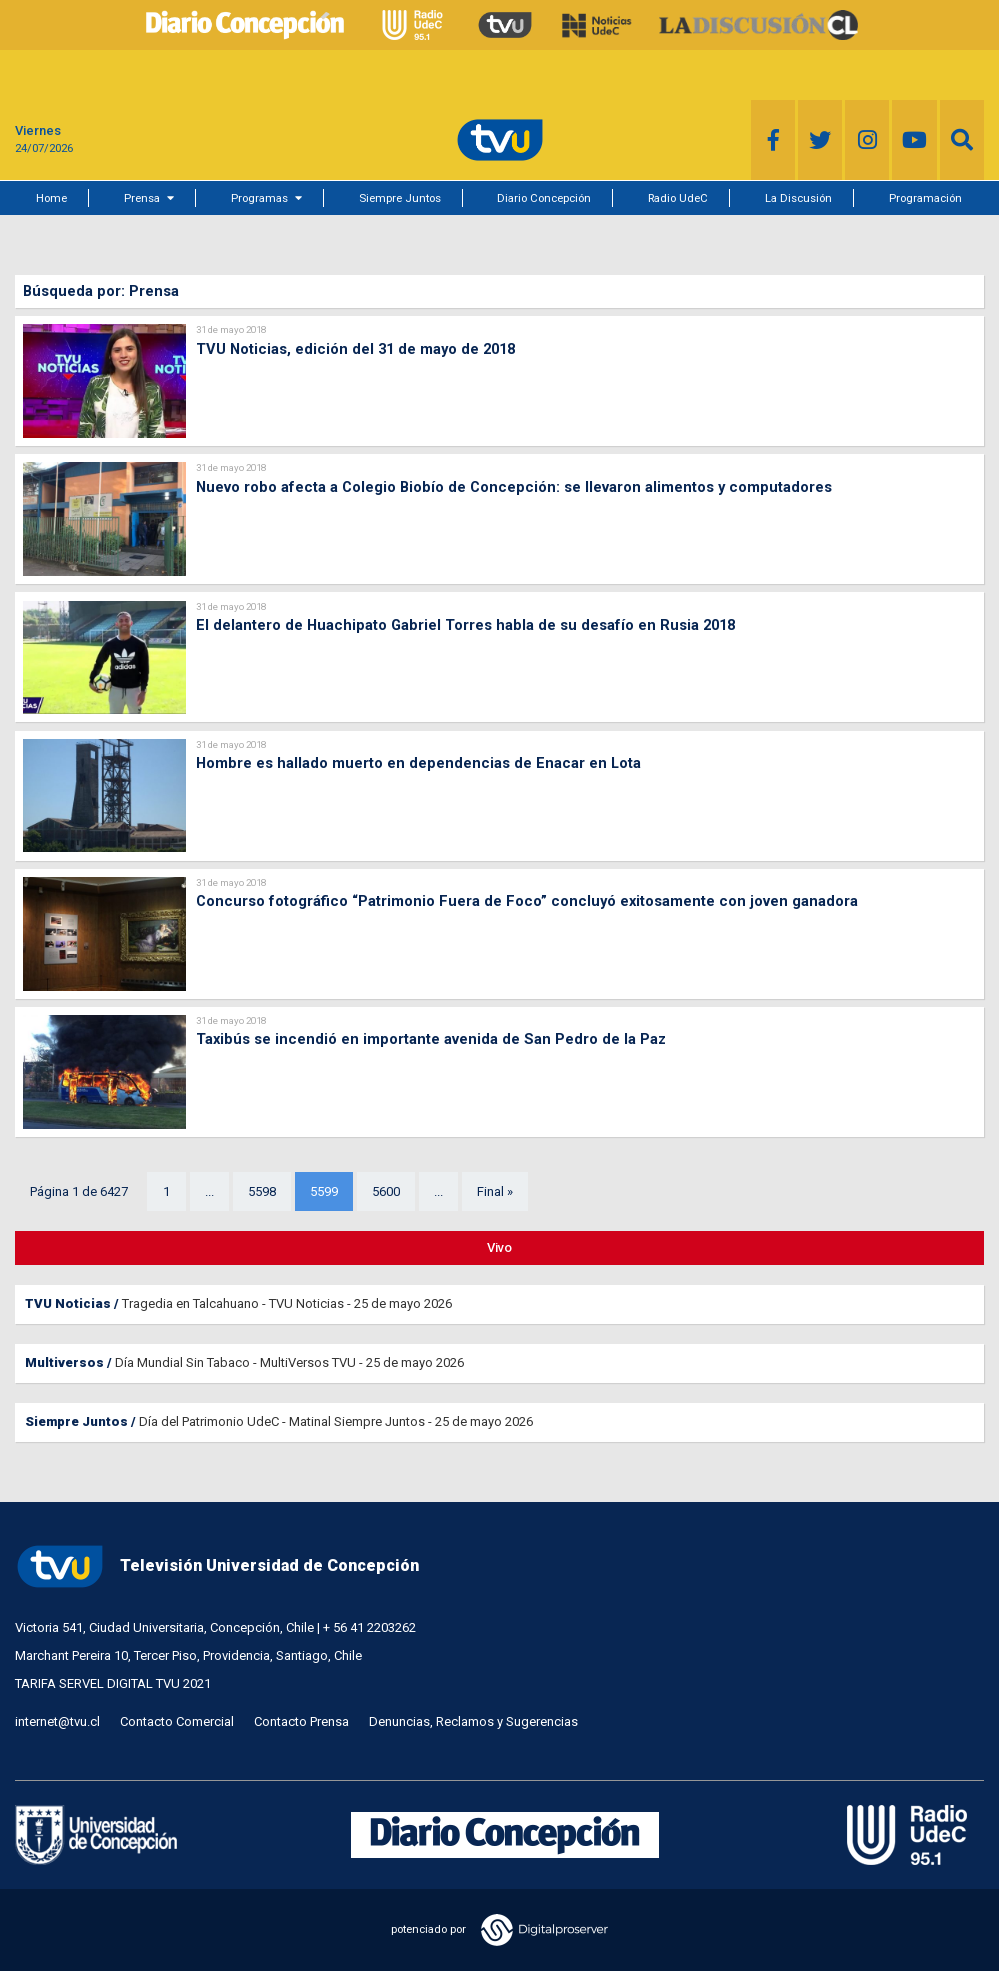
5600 (386, 1191)
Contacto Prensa (301, 1721)
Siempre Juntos (400, 198)
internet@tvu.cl (57, 1721)
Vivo (499, 1247)
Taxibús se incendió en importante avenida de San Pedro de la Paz (431, 1039)
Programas (259, 198)
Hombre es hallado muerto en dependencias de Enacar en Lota (418, 763)
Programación (925, 198)
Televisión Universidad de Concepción (217, 1566)
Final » (495, 1191)
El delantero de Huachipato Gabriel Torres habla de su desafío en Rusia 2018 (465, 625)
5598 (262, 1191)
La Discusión (798, 198)
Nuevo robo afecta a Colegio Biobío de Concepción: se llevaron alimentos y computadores (514, 487)
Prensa (142, 198)
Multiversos (64, 1362)
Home (51, 198)
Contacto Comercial (177, 1721)
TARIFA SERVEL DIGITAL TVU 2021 (113, 1683)
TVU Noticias (68, 1303)
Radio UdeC (678, 198)
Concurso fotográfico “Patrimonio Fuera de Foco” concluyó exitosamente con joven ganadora (527, 901)
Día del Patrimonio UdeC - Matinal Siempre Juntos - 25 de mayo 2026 (336, 1421)
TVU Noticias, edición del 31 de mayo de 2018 (355, 349)
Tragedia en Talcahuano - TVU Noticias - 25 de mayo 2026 (287, 1303)
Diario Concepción (544, 198)
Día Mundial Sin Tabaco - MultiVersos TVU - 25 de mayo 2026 (289, 1362)
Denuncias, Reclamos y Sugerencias (473, 1721)
